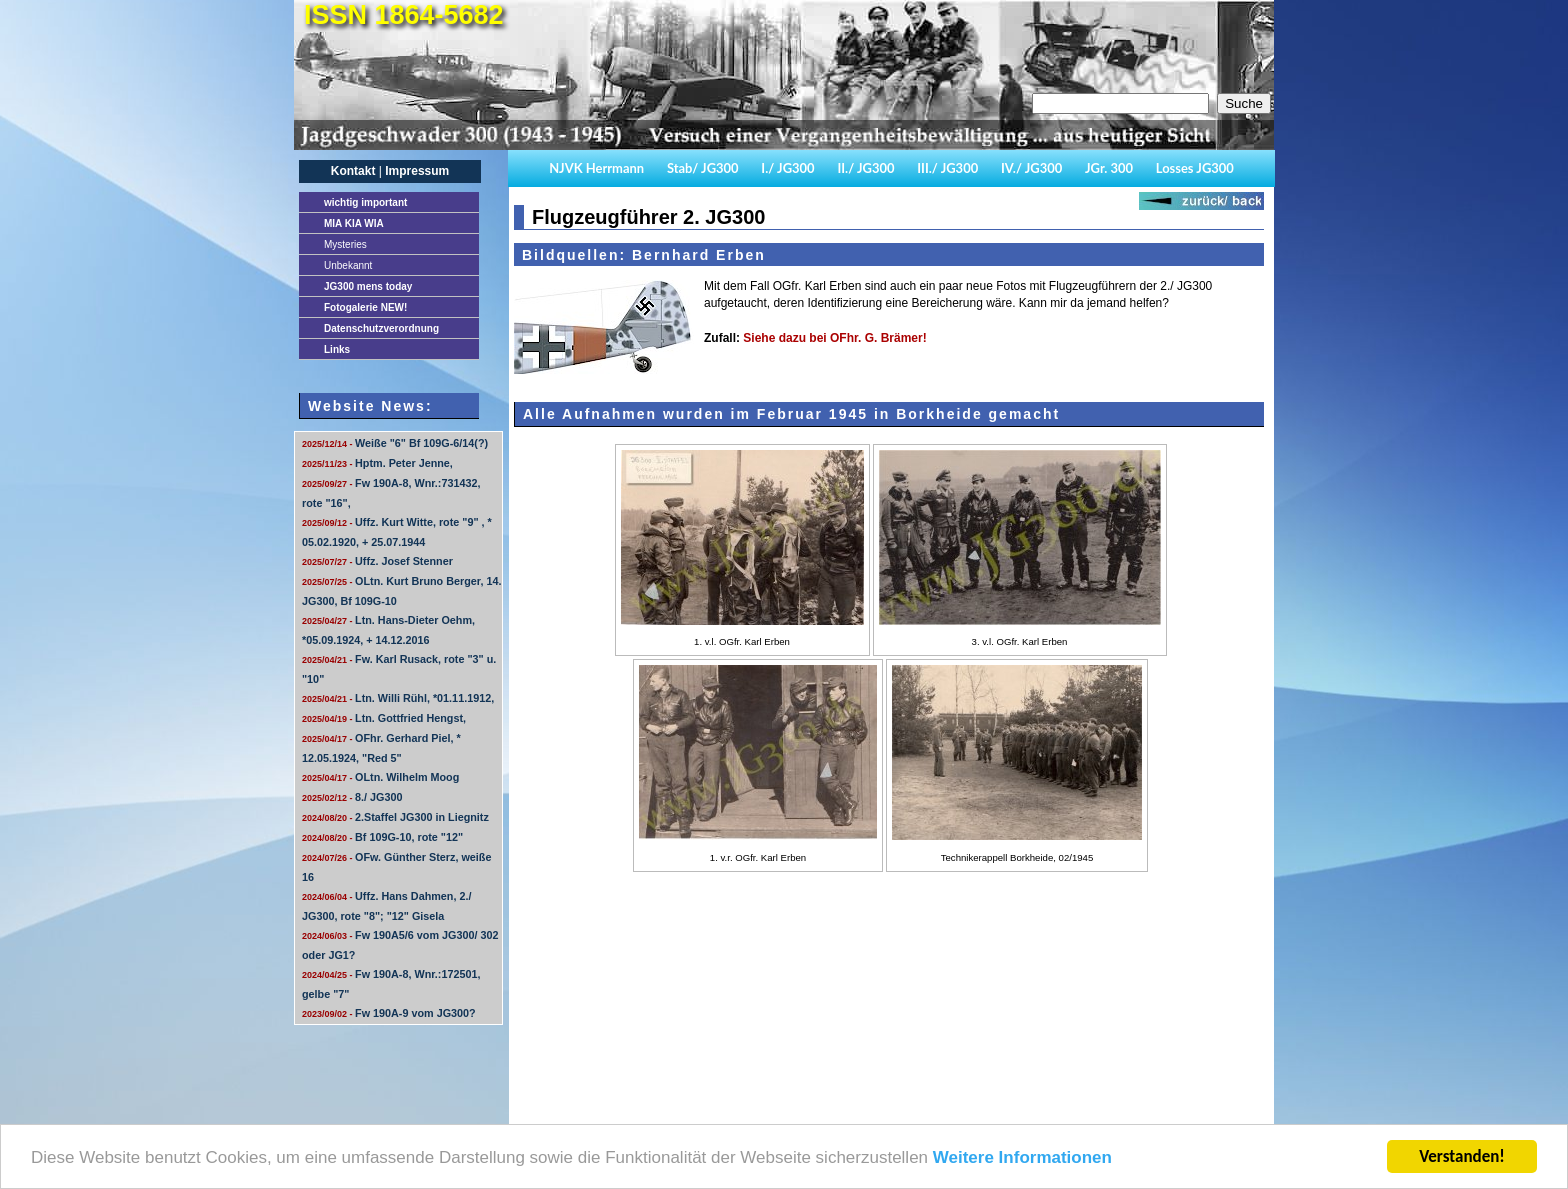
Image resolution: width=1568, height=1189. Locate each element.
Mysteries (345, 244)
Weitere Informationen (1022, 1158)
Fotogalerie (365, 307)
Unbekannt (348, 265)
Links (337, 349)
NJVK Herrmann (596, 168)
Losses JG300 (1195, 168)
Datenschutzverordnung (381, 328)
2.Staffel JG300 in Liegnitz (395, 817)
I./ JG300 (787, 168)
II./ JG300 (865, 168)
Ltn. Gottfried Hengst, (384, 718)
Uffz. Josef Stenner (377, 561)
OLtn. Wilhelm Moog (380, 777)
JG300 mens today (368, 286)
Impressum (417, 171)
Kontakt (353, 171)
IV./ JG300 (1031, 168)
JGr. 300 (1109, 168)
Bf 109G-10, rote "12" (382, 837)
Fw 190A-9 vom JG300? (389, 1013)
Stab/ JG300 (703, 168)
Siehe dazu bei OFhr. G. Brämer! (834, 338)
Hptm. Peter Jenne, (377, 463)
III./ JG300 (947, 168)
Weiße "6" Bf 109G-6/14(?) (395, 443)
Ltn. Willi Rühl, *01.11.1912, (398, 698)
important (365, 202)
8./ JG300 (352, 797)
